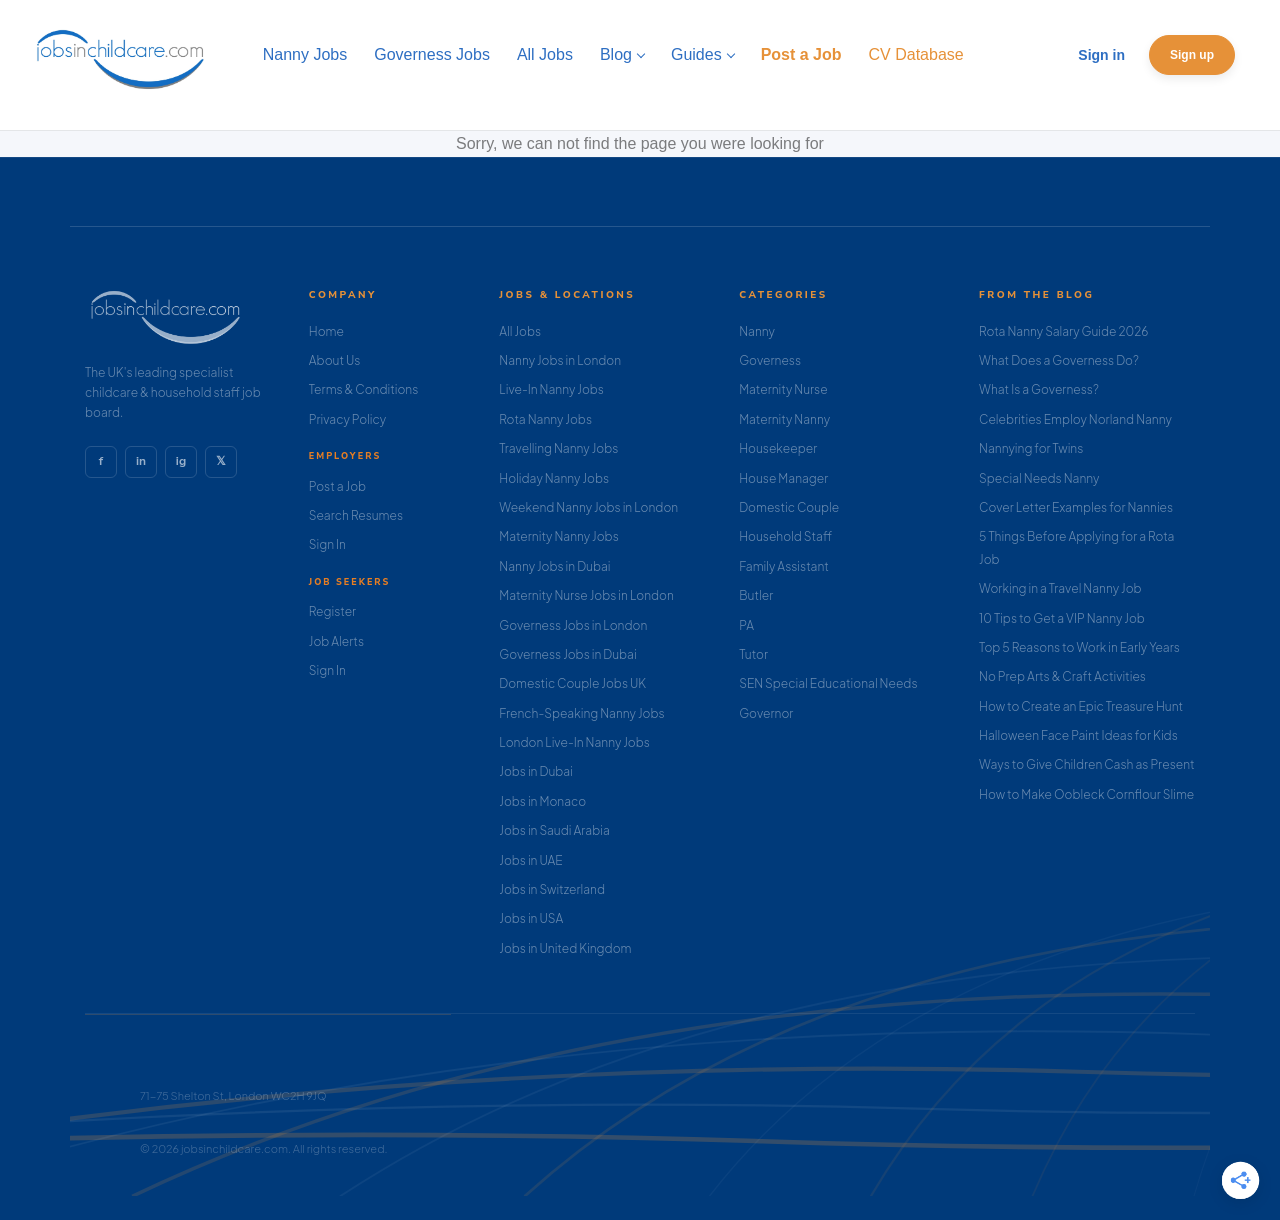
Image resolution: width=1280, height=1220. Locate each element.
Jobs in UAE (530, 860)
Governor (766, 713)
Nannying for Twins (1031, 448)
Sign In (327, 544)
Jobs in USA (531, 918)
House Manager (783, 478)
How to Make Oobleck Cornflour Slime (1086, 794)
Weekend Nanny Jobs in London (588, 507)
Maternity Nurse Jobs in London (586, 595)
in (141, 461)
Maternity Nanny (784, 419)
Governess (770, 360)
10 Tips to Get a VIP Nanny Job (1062, 618)
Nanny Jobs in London (560, 360)
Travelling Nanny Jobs (558, 448)
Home (326, 331)
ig (181, 461)
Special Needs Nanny (1039, 478)
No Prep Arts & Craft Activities (1062, 676)
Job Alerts (336, 641)
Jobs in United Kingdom (565, 948)
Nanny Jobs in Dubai (554, 566)
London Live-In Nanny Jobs (574, 742)
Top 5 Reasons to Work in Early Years (1079, 647)
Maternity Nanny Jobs (558, 536)
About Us (335, 360)
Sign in (1101, 55)
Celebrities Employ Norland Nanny (1075, 419)
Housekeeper (778, 448)
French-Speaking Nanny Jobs (581, 713)
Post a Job (337, 486)
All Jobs (520, 331)
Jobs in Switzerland (552, 889)
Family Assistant (784, 566)
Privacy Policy (347, 419)
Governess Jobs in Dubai (567, 654)
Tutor (753, 654)
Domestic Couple (789, 507)
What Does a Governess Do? (1059, 360)
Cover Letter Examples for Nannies (1076, 507)
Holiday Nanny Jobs (554, 478)
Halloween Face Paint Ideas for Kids (1078, 735)
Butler (756, 595)
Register (332, 611)
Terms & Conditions (364, 389)
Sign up (1192, 55)
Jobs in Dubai (536, 771)
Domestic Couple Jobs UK (572, 683)
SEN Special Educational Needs (828, 683)
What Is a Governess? (1039, 389)
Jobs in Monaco (542, 801)
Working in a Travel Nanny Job (1060, 588)
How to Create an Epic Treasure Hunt (1081, 706)
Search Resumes (356, 515)
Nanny (757, 331)
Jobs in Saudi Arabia (554, 830)
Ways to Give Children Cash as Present (1087, 764)
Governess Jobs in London (573, 625)
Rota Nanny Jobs (545, 419)
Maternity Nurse (783, 389)
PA (746, 625)
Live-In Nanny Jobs (551, 389)
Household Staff (785, 536)
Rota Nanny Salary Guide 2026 (1063, 331)
